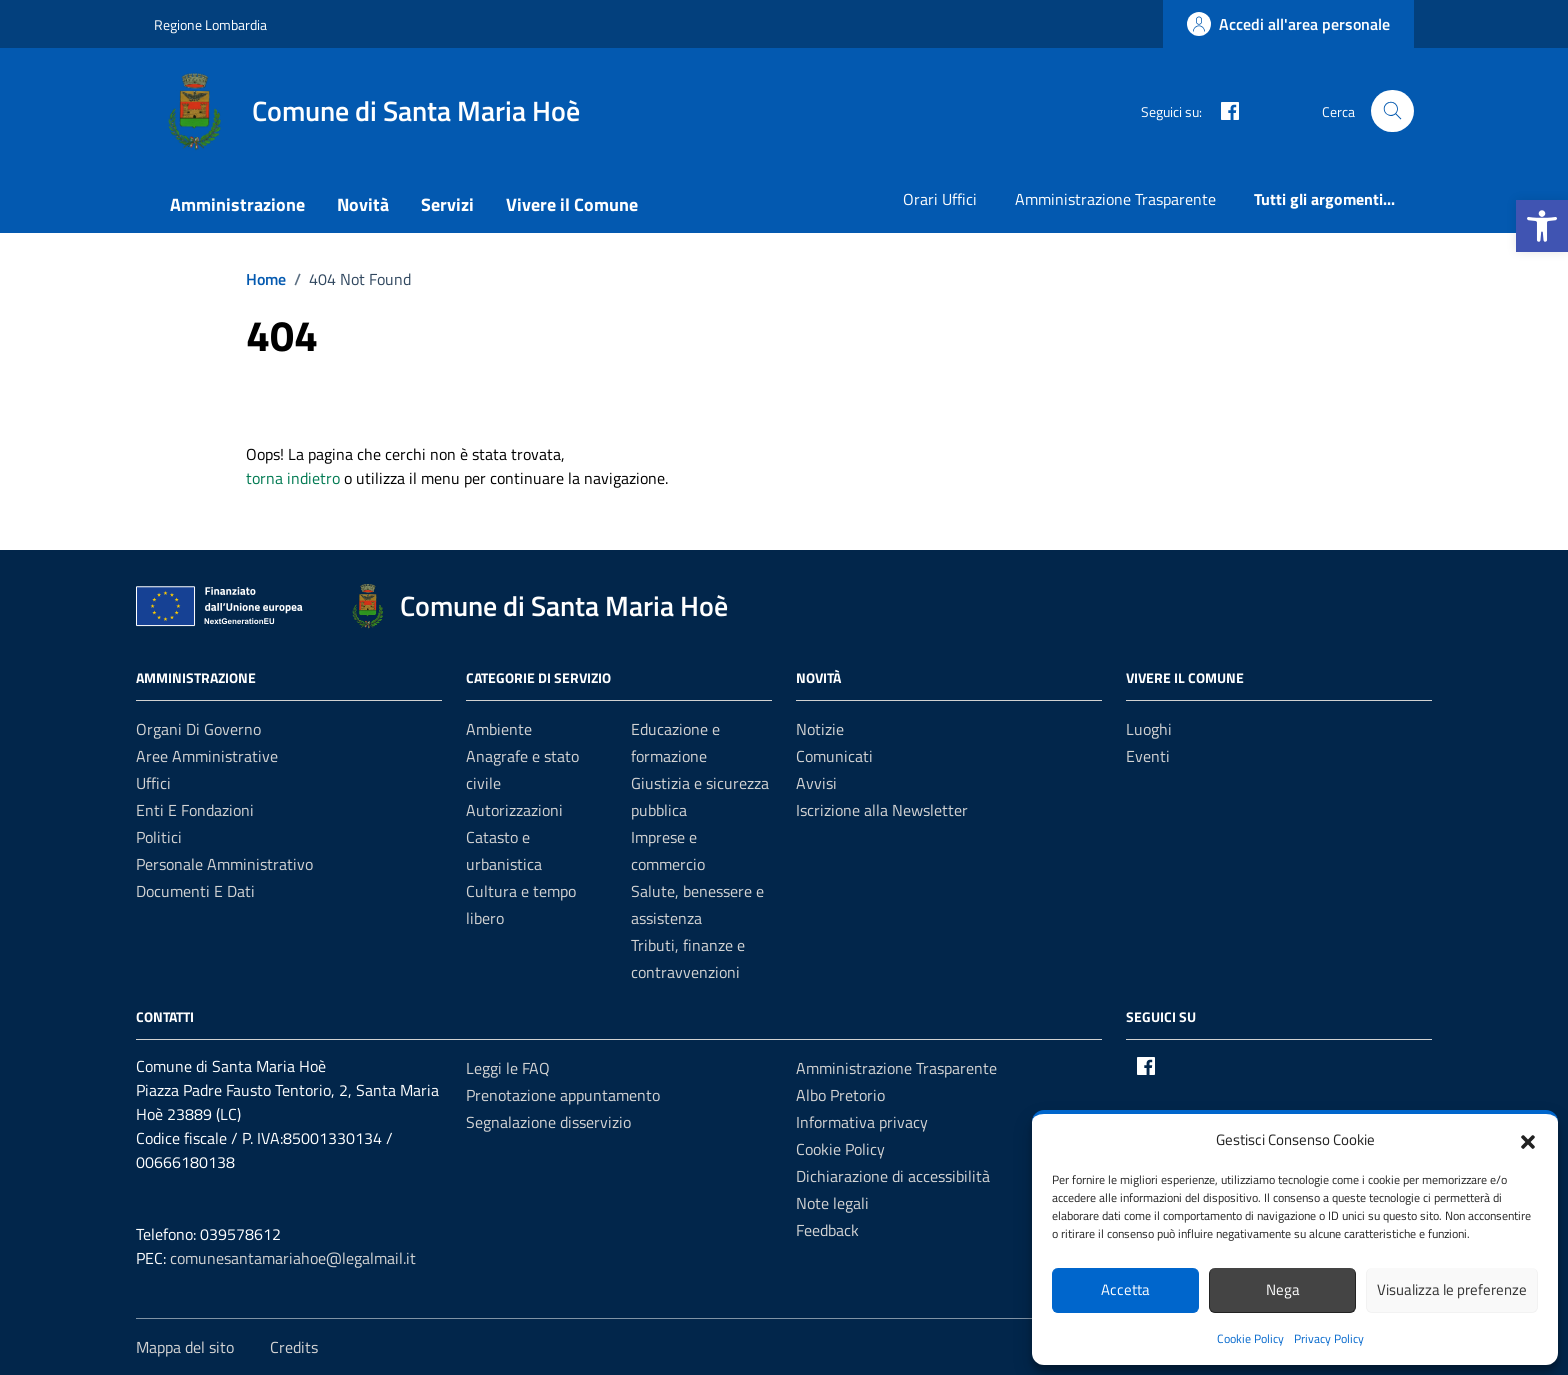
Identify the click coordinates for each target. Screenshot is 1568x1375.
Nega (1283, 1289)
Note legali (832, 1203)
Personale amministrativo (224, 864)
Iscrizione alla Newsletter (882, 810)
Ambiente (499, 729)
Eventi (1148, 756)
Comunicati (834, 756)
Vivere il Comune (572, 204)
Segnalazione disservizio (548, 1122)
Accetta (1125, 1289)
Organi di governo (198, 729)
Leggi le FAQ (508, 1068)
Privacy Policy (1329, 1338)
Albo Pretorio (840, 1095)
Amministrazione (237, 204)
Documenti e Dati (195, 891)
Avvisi (816, 783)
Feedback (827, 1230)
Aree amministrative (207, 756)
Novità (363, 204)
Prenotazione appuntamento (563, 1095)
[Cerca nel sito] (1392, 111)
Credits (294, 1347)
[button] (1542, 226)
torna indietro (293, 478)
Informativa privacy (862, 1122)
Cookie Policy (1250, 1338)
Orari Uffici (940, 199)
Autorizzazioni (514, 810)
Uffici (153, 783)
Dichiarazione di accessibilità (893, 1176)
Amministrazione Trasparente (1115, 199)
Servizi (447, 204)
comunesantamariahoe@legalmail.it (293, 1258)
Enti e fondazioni (195, 810)
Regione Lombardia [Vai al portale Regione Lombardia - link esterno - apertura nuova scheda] (210, 24)
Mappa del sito (185, 1347)
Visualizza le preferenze (1452, 1289)
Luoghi (1149, 729)
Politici (159, 837)
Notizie (820, 729)
